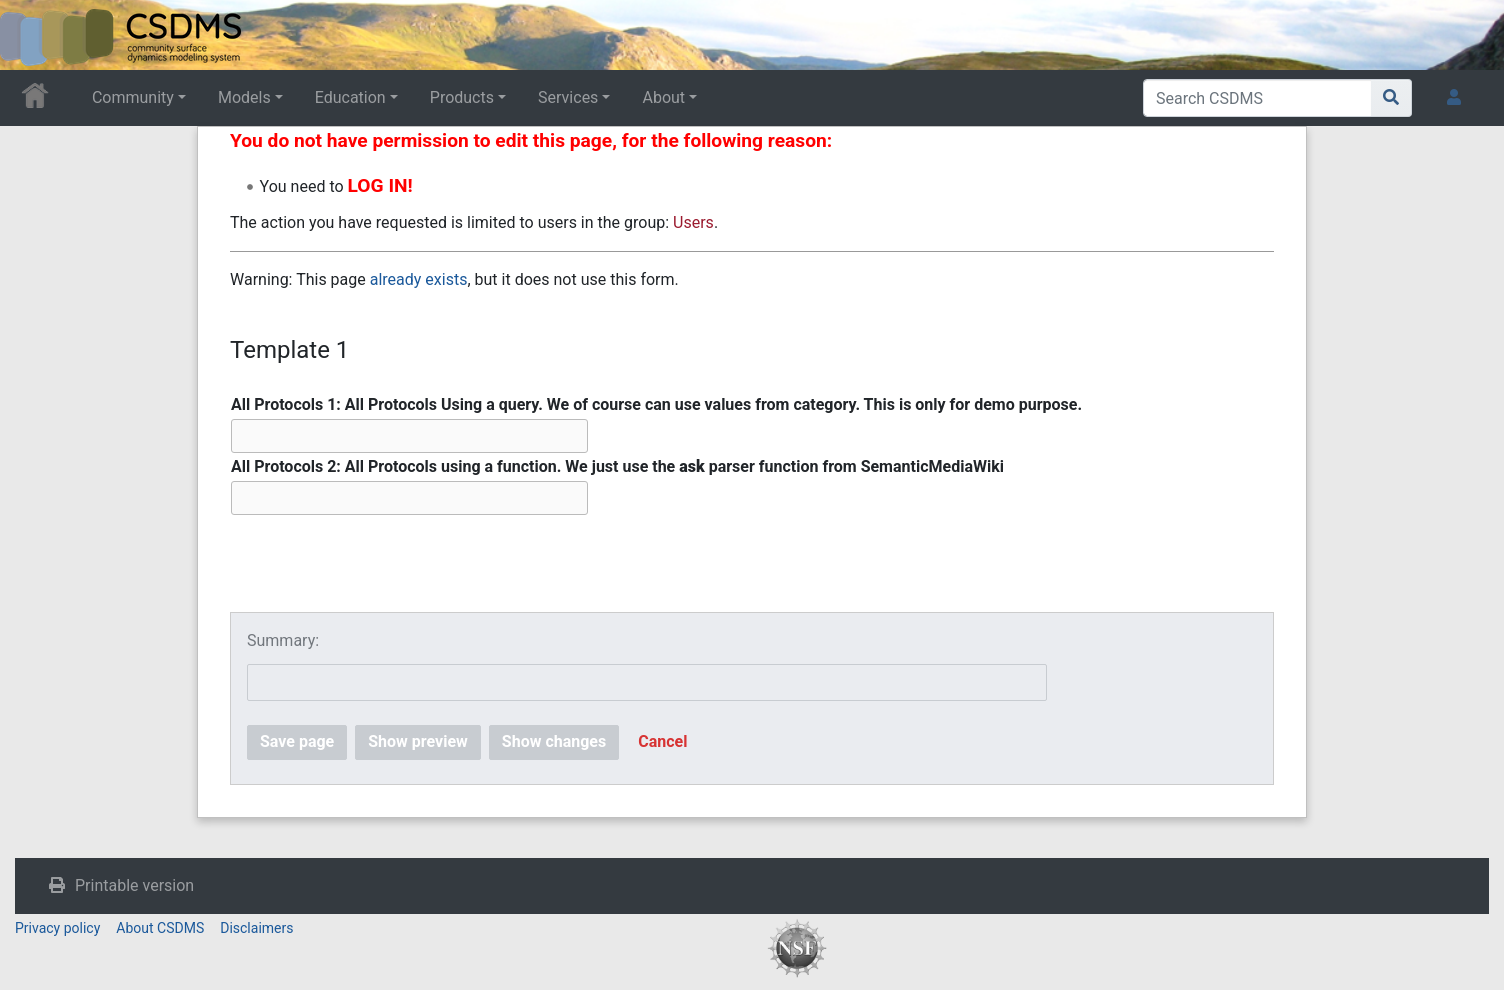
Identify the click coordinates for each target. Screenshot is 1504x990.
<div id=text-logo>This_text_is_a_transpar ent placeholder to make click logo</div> (32, 35)
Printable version (134, 885)
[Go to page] (1391, 98)
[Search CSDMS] (1257, 98)
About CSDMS (160, 928)
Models (244, 97)
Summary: (283, 640)
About (663, 97)
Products (462, 97)
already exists (419, 279)
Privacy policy (57, 928)
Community (133, 97)
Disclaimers (256, 928)
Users (693, 222)
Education (350, 97)
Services (568, 97)
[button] (662, 742)
